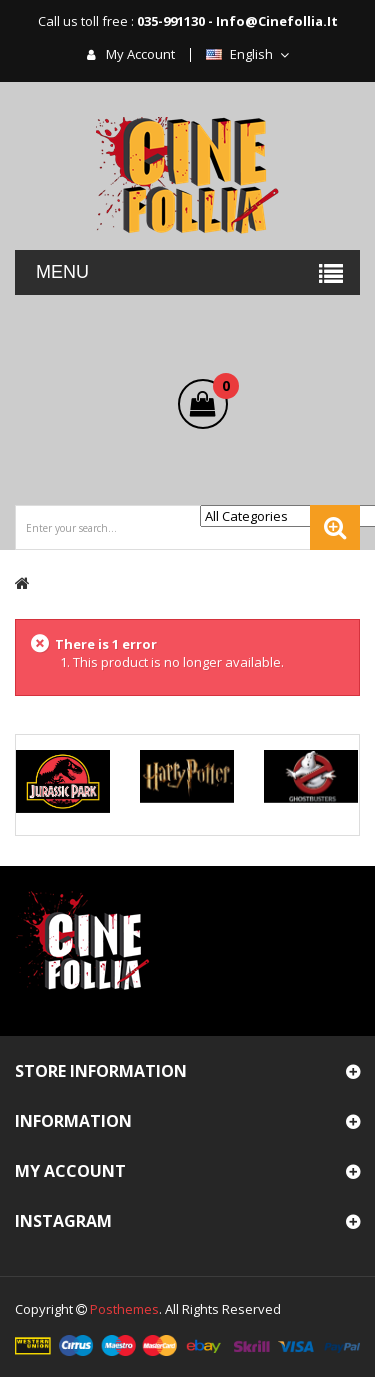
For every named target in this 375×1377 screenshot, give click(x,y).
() (220, 389)
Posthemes (124, 1309)
